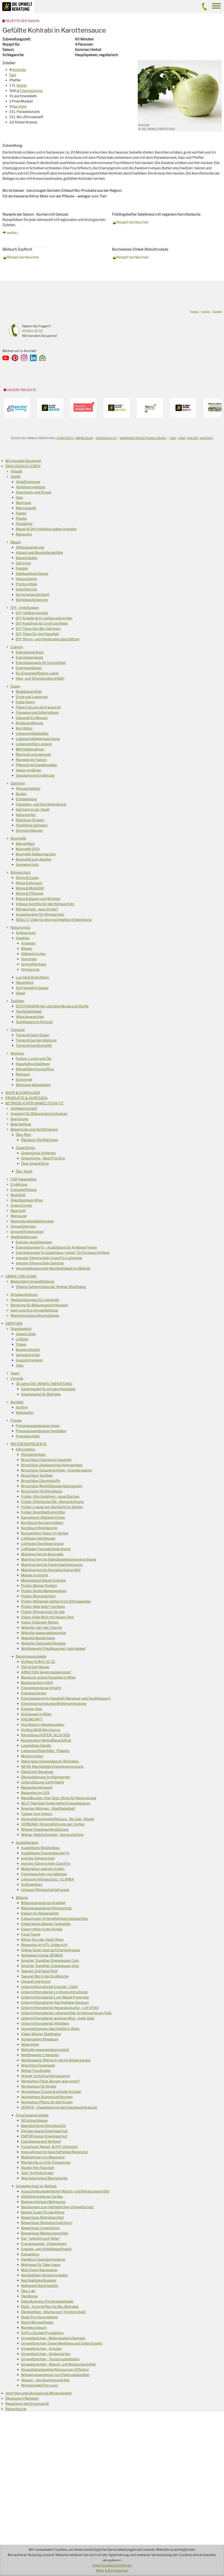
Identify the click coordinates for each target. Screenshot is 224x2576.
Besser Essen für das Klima (42, 2374)
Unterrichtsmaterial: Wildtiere (45, 2185)
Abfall (15, 638)
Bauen (15, 704)
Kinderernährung (29, 885)
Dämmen (23, 725)
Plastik (21, 680)
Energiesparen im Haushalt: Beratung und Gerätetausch (65, 1860)
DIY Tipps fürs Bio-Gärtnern (38, 790)
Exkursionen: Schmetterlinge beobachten (54, 2080)
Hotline (22, 1569)
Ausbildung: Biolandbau (40, 2009)
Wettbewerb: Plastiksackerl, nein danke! (53, 1810)
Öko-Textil (24, 1333)
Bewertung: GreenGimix (40, 2390)
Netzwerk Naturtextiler (39, 2447)
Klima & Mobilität (30, 1050)
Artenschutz (26, 1094)
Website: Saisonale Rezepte (43, 1805)
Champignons (31, 91)
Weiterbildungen (24, 1399)
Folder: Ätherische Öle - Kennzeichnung (52, 1663)
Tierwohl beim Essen (32, 1197)
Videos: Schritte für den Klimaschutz (45, 1066)
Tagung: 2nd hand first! (39, 2133)
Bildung (22, 2059)
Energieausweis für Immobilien (41, 824)
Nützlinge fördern (30, 982)
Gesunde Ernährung (32, 879)
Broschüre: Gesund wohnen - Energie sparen (56, 1632)
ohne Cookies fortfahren (112, 2565)
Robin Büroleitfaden (37, 2484)
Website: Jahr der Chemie (41, 1789)
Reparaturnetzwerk (36, 1949)
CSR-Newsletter (23, 1341)
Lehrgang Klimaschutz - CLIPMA (47, 2041)
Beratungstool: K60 (37, 1844)
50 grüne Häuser (34, 2282)
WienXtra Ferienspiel (38, 2227)
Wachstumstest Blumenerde (44, 2340)
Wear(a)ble (30, 2206)
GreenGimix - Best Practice (43, 1320)
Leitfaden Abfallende (38, 1700)
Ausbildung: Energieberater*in (45, 2015)
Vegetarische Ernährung (35, 937)
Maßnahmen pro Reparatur (43, 2319)
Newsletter (25, 1574)
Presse (192, 600)
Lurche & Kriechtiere (32, 1139)
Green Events (21, 1367)
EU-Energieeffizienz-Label (37, 835)
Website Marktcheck (38, 1800)
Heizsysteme (26, 740)
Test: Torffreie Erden (37, 2335)
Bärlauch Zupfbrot (17, 411)
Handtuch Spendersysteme (43, 2421)
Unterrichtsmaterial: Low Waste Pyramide (55, 2159)
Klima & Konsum (29, 1045)
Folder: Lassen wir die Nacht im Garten (52, 1669)
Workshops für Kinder (38, 2248)
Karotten (19, 106)
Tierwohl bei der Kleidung (36, 1202)
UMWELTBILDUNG (21, 1438)
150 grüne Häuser (35, 1829)
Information (25, 1611)
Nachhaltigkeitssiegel (38, 2442)
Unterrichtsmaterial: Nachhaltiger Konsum (55, 2164)
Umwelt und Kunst (36, 2143)
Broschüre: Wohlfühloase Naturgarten (51, 1648)
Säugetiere (24, 1144)
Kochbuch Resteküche (39, 1690)
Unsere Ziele (26, 1496)
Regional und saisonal (33, 916)
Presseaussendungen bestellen (41, 1593)
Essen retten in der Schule (41, 2091)
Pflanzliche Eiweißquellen (36, 927)
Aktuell (16, 633)
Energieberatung (29, 819)
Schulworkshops (24, 1456)
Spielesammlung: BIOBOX (42, 2117)
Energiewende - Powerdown (44, 2405)
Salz (12, 75)
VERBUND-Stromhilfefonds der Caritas (52, 1986)
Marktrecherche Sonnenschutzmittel (50, 1732)
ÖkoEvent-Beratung (37, 1933)
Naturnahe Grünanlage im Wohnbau (50, 1923)
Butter (22, 85)
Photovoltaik (26, 746)
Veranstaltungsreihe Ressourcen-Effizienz (55, 2531)
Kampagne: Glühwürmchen (43, 1679)
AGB (173, 600)
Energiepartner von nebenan (44, 2036)
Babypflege (25, 1005)
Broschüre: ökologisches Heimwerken (51, 1627)
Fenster (22, 730)
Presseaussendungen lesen (38, 1587)
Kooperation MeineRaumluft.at (46, 1902)
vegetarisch (108, 55)
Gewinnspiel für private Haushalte (48, 1551)
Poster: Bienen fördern (39, 1747)
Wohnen (17, 1215)
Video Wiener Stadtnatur (41, 2196)
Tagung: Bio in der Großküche (44, 2138)
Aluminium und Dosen (33, 654)
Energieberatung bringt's (41, 1850)
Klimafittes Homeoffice (35, 1231)
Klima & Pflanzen (29, 1055)
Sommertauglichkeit (32, 756)
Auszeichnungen (29, 1522)
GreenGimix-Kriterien (38, 1315)
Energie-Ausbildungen (34, 1404)
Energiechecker (34, 1855)
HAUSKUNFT (31, 1881)
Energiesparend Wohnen (41, 2303)
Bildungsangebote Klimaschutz (46, 2070)
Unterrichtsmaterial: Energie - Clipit (49, 2148)
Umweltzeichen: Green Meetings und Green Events (61, 2505)
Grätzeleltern (31, 2046)
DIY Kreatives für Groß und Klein (42, 785)
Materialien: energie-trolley (43, 2030)
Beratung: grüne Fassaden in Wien (48, 1839)
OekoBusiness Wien (26, 1362)
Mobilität (17, 1357)
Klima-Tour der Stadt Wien (42, 2101)
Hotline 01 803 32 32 (38, 1823)
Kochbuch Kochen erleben (42, 1684)
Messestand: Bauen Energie (43, 1742)
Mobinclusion (32, 1918)
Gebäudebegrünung (32, 735)
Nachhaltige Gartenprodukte (44, 2437)
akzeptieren (112, 2560)
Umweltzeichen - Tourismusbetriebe (50, 2521)
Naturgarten (26, 976)
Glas (19, 659)
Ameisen (28, 1105)
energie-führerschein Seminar (40, 1425)
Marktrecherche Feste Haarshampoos (52, 1726)
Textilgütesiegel (29, 1173)
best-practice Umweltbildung (34, 1472)
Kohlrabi (19, 70)
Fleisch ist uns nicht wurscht (38, 869)
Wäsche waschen (30, 1178)
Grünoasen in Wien (36, 1876)
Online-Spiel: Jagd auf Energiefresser (50, 2112)
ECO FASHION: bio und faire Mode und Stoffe (52, 1168)
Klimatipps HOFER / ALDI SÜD (45, 1897)
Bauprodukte (26, 720)
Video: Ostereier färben (39, 1784)
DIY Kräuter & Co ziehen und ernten (44, 780)
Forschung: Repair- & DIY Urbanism (49, 2308)
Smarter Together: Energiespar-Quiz (50, 2127)
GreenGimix (25, 1309)
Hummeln (29, 1121)
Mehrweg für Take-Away (41, 2426)
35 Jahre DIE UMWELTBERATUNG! (44, 1545)
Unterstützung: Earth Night (42, 1944)
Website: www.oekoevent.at (43, 1794)
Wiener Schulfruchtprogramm (45, 2238)
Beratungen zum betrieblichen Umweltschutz (57, 2369)
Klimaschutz (20, 1034)
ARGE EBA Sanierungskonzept (46, 1834)
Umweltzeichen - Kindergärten (45, 2516)
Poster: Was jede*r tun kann (43, 1768)
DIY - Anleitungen (24, 769)
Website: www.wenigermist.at (45, 2211)
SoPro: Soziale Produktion (42, 2495)
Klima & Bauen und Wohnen (38, 1060)
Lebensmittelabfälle (32, 895)
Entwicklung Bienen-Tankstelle (45, 2086)
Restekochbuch (34, 2489)
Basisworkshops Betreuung (43, 2363)
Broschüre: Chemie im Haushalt (46, 1621)
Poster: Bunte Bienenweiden (43, 1753)
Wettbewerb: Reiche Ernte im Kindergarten (55, 2222)
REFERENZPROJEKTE (28, 1606)
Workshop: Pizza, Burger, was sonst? (50, 2243)
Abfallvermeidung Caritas (42, 2358)
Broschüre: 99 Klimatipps (41, 1653)
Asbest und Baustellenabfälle (39, 714)
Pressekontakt (28, 1598)
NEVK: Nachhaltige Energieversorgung (52, 1928)
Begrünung (19, 1281)
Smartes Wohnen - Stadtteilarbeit (48, 1970)
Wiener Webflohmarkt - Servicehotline (52, 1996)
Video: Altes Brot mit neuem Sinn (47, 1779)
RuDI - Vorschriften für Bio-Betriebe (50, 2468)
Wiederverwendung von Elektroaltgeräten (55, 2536)
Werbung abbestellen (33, 1247)
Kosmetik (18, 1000)
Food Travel (30, 2096)
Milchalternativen (30, 911)
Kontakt (207, 600)
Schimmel (24, 1241)
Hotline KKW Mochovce (40, 1892)
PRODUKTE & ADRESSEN (26, 1260)
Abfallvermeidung (30, 649)
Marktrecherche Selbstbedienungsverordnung (58, 1721)
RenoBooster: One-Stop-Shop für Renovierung (58, 1960)
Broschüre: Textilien (37, 1637)
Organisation (21, 1490)
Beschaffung (20, 1286)
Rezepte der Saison (22, 21)
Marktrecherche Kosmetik (42, 1716)
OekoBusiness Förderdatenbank (47, 2463)
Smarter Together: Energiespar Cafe (50, 2122)
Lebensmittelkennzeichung (38, 900)
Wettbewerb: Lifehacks (40, 2217)
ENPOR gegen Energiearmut (44, 2298)
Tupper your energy (36, 1975)
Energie (16, 809)
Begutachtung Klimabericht (43, 2287)
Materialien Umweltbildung (32, 1443)
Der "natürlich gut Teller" (40, 2400)
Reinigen (23, 1236)
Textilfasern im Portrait (34, 1184)
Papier (21, 675)
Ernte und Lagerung (32, 858)
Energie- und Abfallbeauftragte (46, 2411)
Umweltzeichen (23, 1388)
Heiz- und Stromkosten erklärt (40, 840)
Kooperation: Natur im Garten (44, 1695)
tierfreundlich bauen (32, 1150)
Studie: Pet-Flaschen (37, 2329)
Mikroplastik (26, 670)
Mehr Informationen (112, 2571)
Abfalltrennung (28, 643)
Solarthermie (26, 751)
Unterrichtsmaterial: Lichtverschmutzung (54, 2154)
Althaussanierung (30, 709)
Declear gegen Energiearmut (44, 2293)
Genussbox (30, 2416)
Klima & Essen (27, 1039)
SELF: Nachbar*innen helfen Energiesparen (55, 1965)
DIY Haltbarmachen (32, 775)
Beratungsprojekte (31, 1818)
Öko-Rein (23, 1296)
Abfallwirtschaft (23, 1270)
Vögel (20, 1155)
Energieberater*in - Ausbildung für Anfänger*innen (56, 1409)
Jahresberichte (28, 1517)
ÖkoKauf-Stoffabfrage (39, 1302)
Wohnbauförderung (32, 761)
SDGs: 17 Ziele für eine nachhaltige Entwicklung (54, 1081)
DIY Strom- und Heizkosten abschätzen (47, 801)
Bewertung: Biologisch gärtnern (46, 2384)
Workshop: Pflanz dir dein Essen (47, 2264)
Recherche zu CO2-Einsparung (45, 2324)
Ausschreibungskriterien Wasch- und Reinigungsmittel (65, 2353)
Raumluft (18, 1372)
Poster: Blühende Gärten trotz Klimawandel (56, 1763)
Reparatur (24, 696)
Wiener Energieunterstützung (45, 1991)
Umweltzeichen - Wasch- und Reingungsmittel (58, 2526)
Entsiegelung (26, 961)
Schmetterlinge (33, 1126)
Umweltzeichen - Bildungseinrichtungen (53, 2500)
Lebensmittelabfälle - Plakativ (45, 1912)
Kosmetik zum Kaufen (33, 1021)
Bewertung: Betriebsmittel (42, 2379)
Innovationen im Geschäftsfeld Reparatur (54, 2314)
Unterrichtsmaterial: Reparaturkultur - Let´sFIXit (60, 2169)
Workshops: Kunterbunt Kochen (46, 2259)
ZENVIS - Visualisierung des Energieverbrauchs (59, 2269)
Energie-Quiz (31, 1871)
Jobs (181, 600)
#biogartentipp (28, 950)
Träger (21, 1506)
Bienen (26, 1110)
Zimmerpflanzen (29, 992)
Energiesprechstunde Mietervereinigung (53, 1865)
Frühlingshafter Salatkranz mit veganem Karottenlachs (156, 295)
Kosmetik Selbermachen (36, 1016)
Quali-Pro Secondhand (39, 2479)
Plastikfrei (24, 685)
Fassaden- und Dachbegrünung (41, 966)
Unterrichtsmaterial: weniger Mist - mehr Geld (57, 2180)
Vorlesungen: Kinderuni (39, 2201)
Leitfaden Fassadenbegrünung (46, 1711)
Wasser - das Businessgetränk (45, 2542)
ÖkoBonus (29, 2458)
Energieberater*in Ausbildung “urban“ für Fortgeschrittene (63, 1414)
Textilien (17, 1163)
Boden (21, 955)
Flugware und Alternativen (37, 874)
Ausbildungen (27, 2004)
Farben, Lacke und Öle (33, 1220)
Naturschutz (20, 1089)
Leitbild (22, 1501)
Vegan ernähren (28, 932)
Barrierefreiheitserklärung (143, 600)
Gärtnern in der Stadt (32, 971)
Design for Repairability (40, 2075)
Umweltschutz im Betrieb (36, 2348)
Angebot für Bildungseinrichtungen (38, 1275)
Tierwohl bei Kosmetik (34, 1207)
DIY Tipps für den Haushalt (37, 796)
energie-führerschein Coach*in (45, 2025)
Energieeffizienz (23, 1351)
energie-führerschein (38, 2020)
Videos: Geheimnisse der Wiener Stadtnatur (51, 1448)
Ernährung (18, 1346)
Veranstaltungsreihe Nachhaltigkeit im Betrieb (53, 1430)
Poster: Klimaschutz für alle (43, 1774)
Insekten (23, 1100)
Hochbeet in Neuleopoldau (42, 1886)
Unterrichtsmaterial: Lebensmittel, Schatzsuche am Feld (66, 2175)
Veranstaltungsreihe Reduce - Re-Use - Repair (57, 1981)
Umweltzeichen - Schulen (41, 2510)
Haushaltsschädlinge (33, 1226)
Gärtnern (17, 945)
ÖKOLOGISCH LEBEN (22, 628)
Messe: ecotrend (34, 1737)
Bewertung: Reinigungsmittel (44, 2395)
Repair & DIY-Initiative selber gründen (46, 691)
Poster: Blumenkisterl (38, 1758)
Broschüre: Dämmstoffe (40, 1642)
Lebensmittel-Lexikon (34, 906)
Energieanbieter (29, 830)
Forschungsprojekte (32, 2277)
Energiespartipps (30, 814)
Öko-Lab (28, 2453)
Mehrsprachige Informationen (34, 1477)
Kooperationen (28, 1511)
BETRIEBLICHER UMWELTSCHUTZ (34, 1265)
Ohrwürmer (30, 1131)
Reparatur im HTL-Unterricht (44, 2106)
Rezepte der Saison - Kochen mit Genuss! (35, 295)
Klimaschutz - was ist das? (37, 1071)
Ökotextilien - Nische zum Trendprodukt (53, 2474)
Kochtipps (24, 890)
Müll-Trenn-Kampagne (39, 2432)
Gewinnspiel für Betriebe (41, 1556)
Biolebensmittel (29, 853)
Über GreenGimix (35, 1325)
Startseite (65, 600)
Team (14, 1535)
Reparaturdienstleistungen (32, 1383)
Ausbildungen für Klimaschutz (40, 1076)
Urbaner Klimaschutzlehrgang (45, 2051)
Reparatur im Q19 (35, 1954)
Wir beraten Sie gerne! (23, 623)
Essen (15, 848)
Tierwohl (17, 1191)
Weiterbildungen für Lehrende (34, 1462)
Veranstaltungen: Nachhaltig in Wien (50, 2190)
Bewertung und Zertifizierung (34, 1291)
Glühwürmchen (33, 1115)
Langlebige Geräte (36, 1907)
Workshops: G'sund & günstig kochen (51, 2253)
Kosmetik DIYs (28, 1011)
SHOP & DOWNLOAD (22, 1254)
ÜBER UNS (14, 1485)
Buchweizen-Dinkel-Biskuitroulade (140, 411)
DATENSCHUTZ (106, 600)
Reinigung (18, 1378)
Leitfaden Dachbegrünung (42, 1705)
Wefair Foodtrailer (36, 2232)
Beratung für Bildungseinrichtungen (39, 1467)
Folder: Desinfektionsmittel (43, 1674)
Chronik (16, 1540)
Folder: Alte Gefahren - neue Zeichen (50, 1658)
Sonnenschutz (27, 1026)
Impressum (84, 600)
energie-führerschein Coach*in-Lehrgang (49, 1420)
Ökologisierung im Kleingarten (45, 1939)
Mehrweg (23, 664)
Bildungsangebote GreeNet (43, 2065)
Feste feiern (25, 864)
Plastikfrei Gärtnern (31, 987)
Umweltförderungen (27, 1393)
